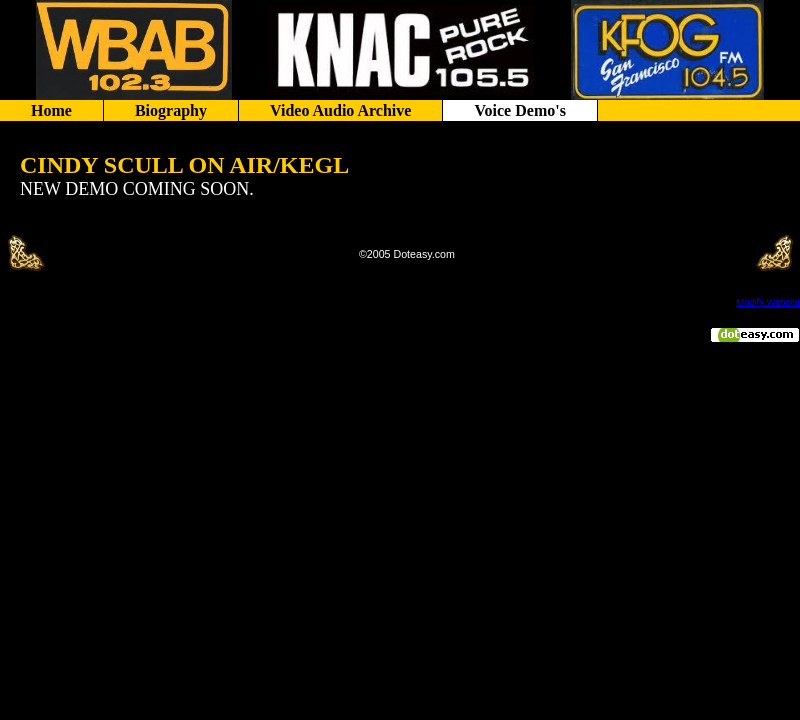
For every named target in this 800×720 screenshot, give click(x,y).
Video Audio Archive (340, 110)
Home (51, 110)
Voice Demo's (519, 110)
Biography (171, 110)
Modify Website (768, 302)
